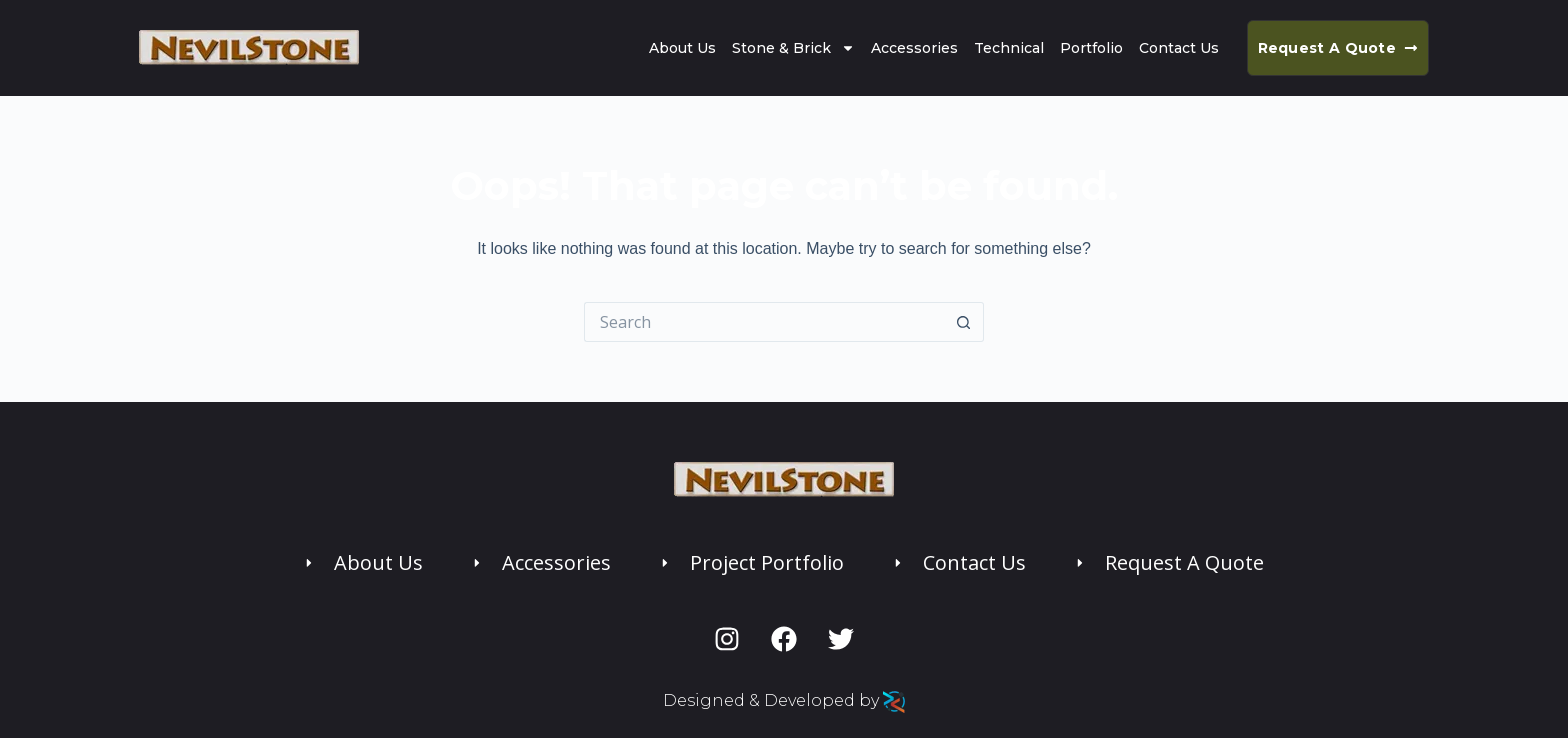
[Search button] (964, 322)
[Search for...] (764, 322)
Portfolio (1091, 48)
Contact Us (1179, 48)
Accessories (914, 48)
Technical (1009, 48)
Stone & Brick (793, 48)
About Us (682, 48)
